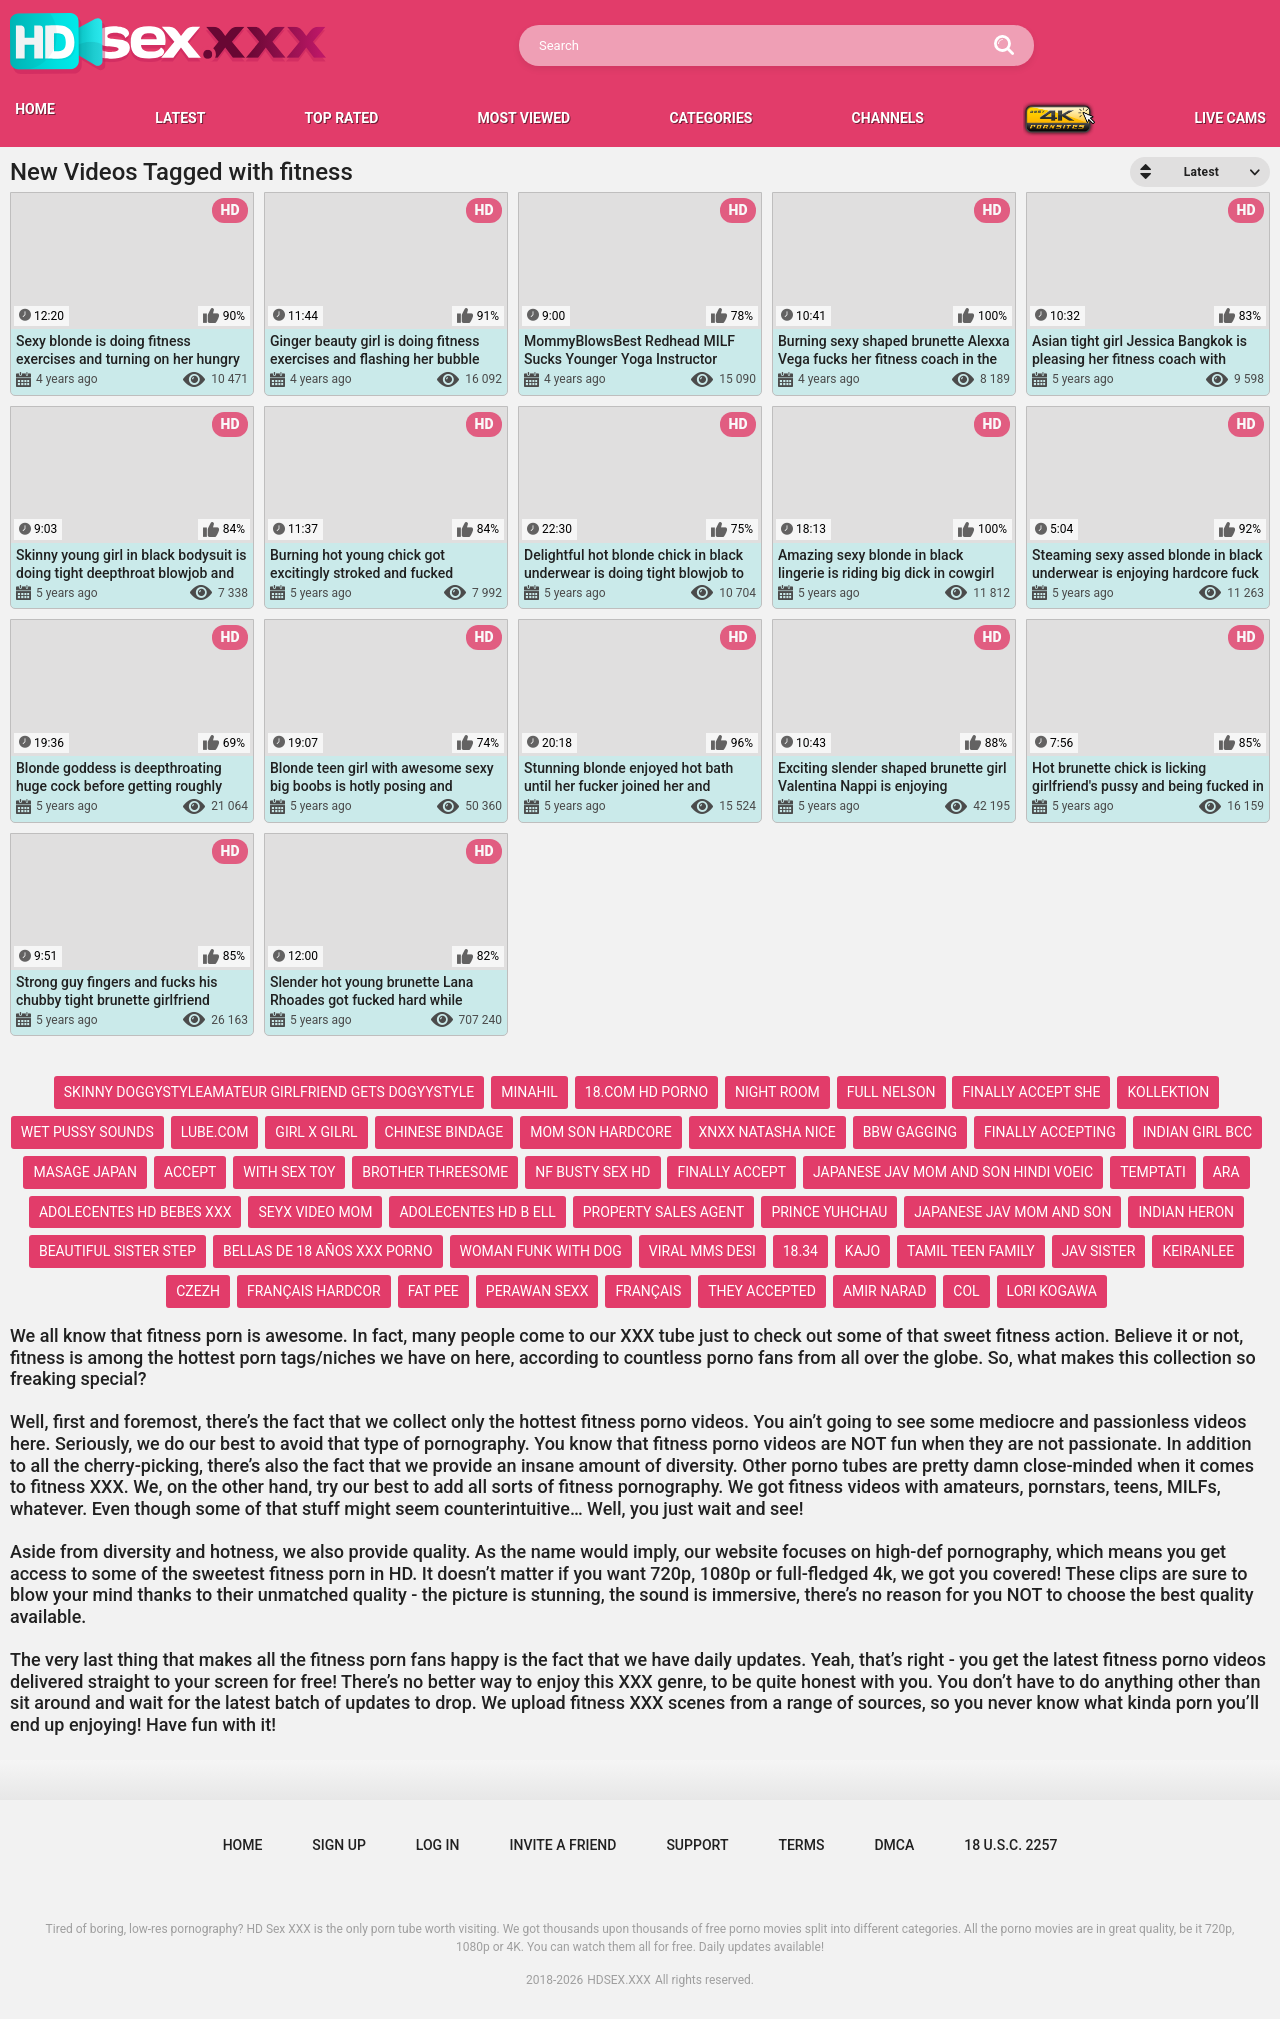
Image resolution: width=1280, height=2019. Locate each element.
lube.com (215, 1132)
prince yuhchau (829, 1212)
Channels (888, 118)
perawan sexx (537, 1291)
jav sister (1099, 1251)
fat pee (433, 1291)
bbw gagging (910, 1132)
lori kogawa (1052, 1291)
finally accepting (1050, 1132)
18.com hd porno (646, 1092)
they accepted (762, 1291)
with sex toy (289, 1172)
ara (1226, 1172)
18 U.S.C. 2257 (1010, 1845)
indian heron (1186, 1212)
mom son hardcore (600, 1132)
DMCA (894, 1845)
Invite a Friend (563, 1845)
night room (777, 1092)
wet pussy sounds (87, 1132)
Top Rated (342, 118)
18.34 (800, 1251)
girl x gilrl (316, 1132)
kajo (862, 1251)
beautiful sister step (117, 1251)
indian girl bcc (1197, 1132)
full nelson (891, 1092)
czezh (198, 1291)
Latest (180, 118)
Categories (710, 118)
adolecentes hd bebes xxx (135, 1212)
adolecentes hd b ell (477, 1212)
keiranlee (1198, 1251)
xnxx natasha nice (767, 1132)
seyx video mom (315, 1212)
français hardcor (314, 1291)
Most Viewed (524, 118)
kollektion (1168, 1092)
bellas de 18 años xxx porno (328, 1251)
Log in (438, 1845)
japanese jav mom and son (1012, 1212)
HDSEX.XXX (619, 1980)
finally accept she (1031, 1092)
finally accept (731, 1172)
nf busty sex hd (592, 1172)
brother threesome (435, 1172)
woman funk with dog (541, 1251)
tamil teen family (971, 1251)
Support (697, 1845)
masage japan (85, 1172)
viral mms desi (702, 1251)
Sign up (338, 1845)
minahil (529, 1092)
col (966, 1291)
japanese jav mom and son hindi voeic (953, 1172)
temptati (1153, 1172)
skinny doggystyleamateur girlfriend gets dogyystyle (269, 1092)
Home (243, 1845)
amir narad (884, 1291)
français (648, 1291)
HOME (35, 109)
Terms (801, 1845)
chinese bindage (444, 1132)
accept (190, 1172)
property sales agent (664, 1212)
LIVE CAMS (1230, 118)
